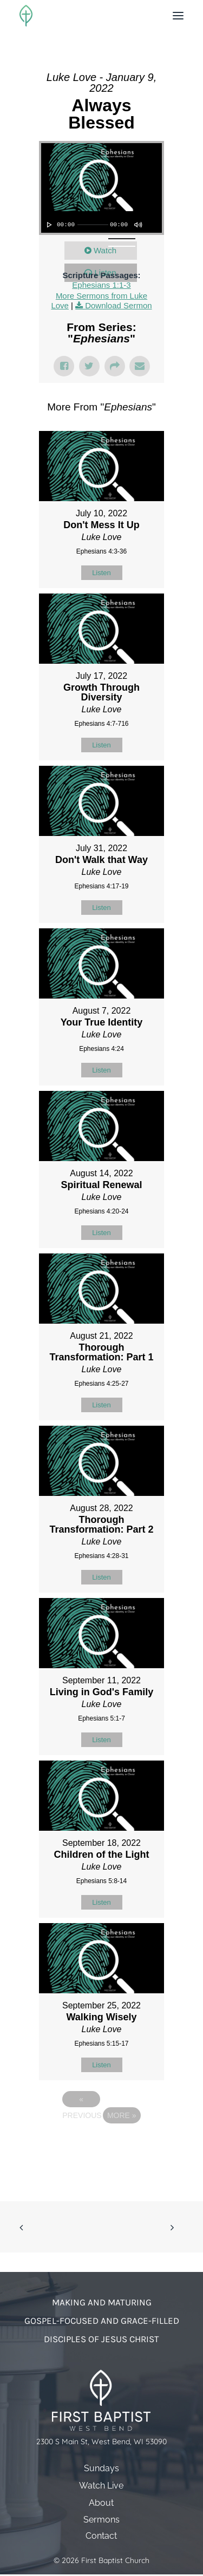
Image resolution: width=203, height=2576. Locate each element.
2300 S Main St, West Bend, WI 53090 (101, 2442)
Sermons (101, 2519)
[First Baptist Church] (25, 15)
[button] (178, 15)
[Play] (48, 224)
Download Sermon (118, 305)
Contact (101, 2536)
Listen (101, 573)
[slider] (92, 224)
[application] (101, 222)
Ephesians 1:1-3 (101, 284)
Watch (105, 250)
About (101, 2503)
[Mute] (137, 224)
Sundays (101, 2468)
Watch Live (101, 2485)
